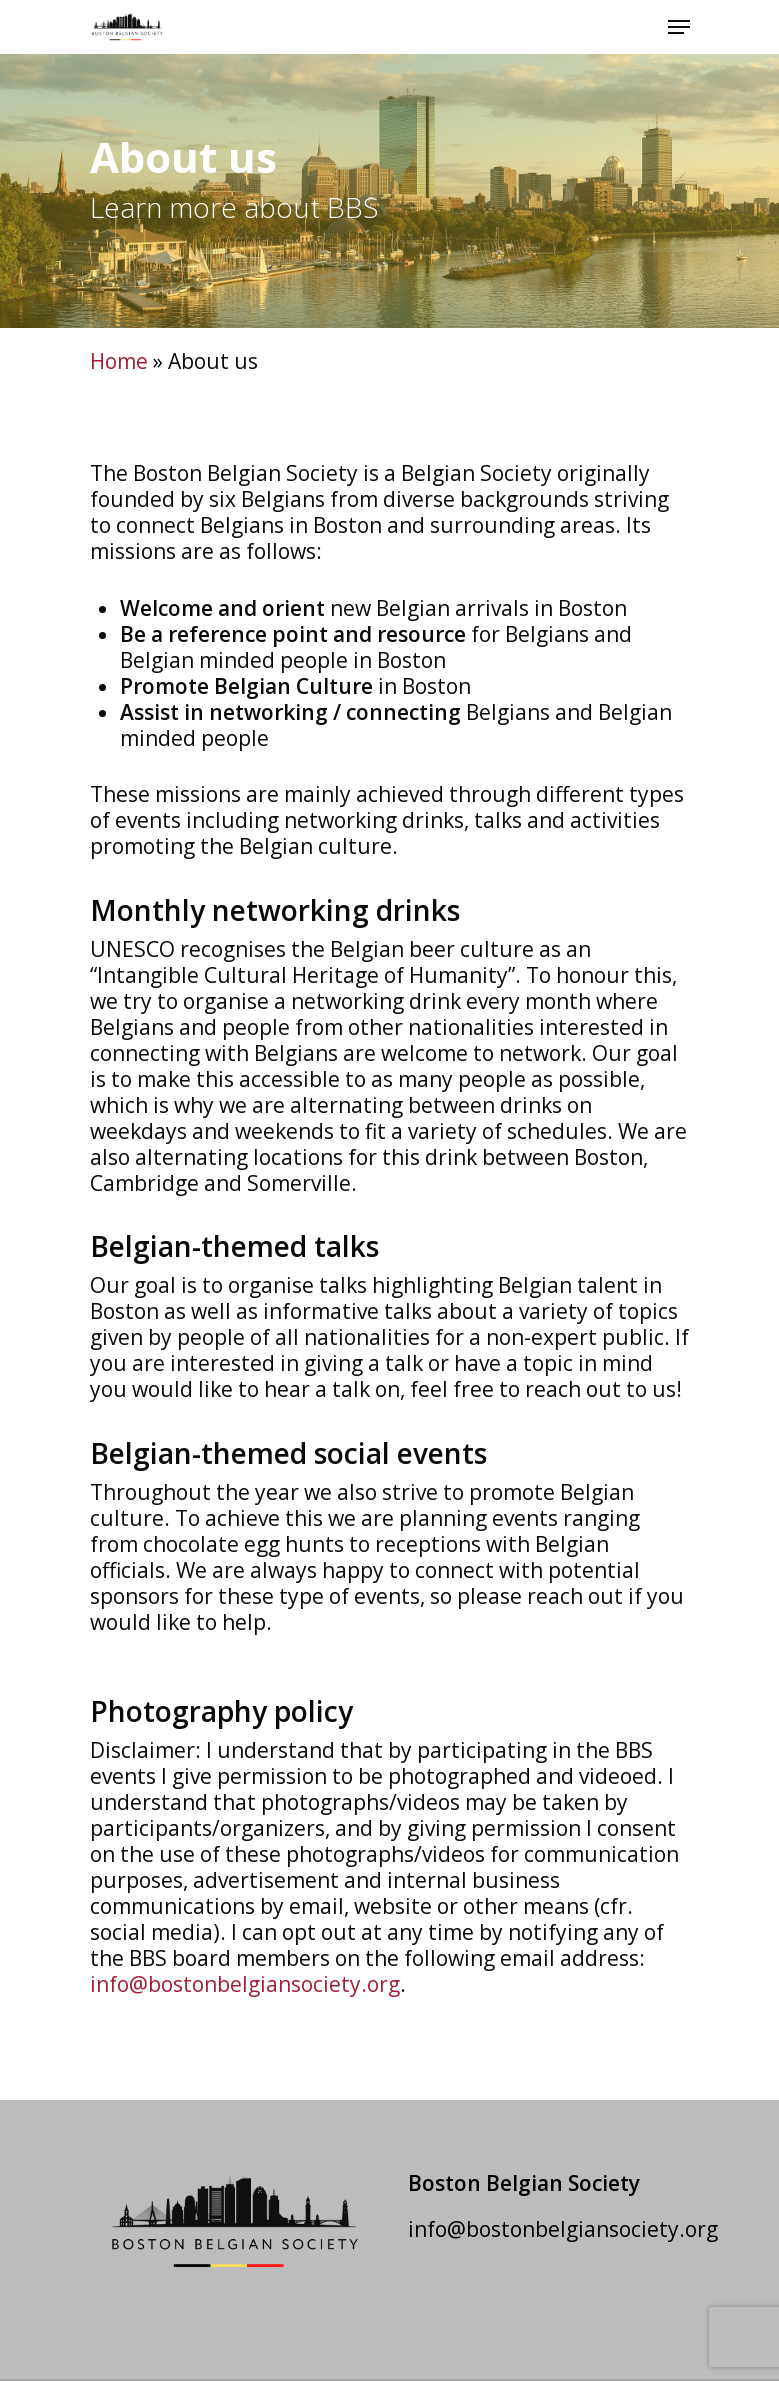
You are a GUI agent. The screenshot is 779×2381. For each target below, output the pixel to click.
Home (119, 361)
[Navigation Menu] (679, 27)
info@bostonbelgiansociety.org (245, 1984)
